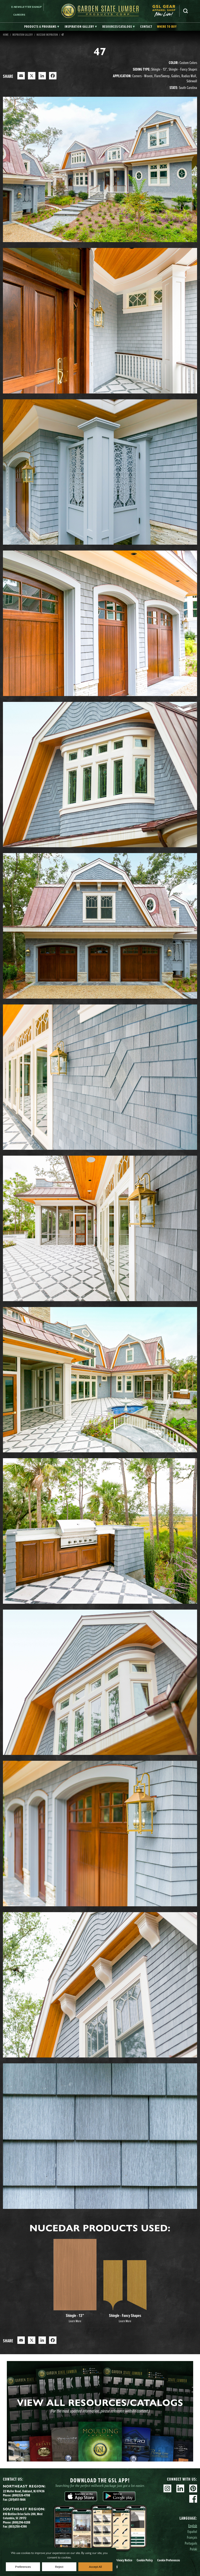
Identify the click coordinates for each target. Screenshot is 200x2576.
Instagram (167, 2488)
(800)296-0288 (21, 2522)
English (192, 2525)
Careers (19, 15)
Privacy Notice (123, 2560)
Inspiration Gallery (22, 34)
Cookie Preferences (168, 2560)
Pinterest (193, 2488)
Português (191, 2543)
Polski (193, 2549)
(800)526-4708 (21, 2495)
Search (185, 11)
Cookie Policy (145, 2560)
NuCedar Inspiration (47, 34)
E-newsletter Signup (26, 7)
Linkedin (180, 2488)
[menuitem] (165, 11)
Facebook (193, 2499)
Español (192, 2531)
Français (192, 2537)
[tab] (41, 27)
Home (6, 34)
